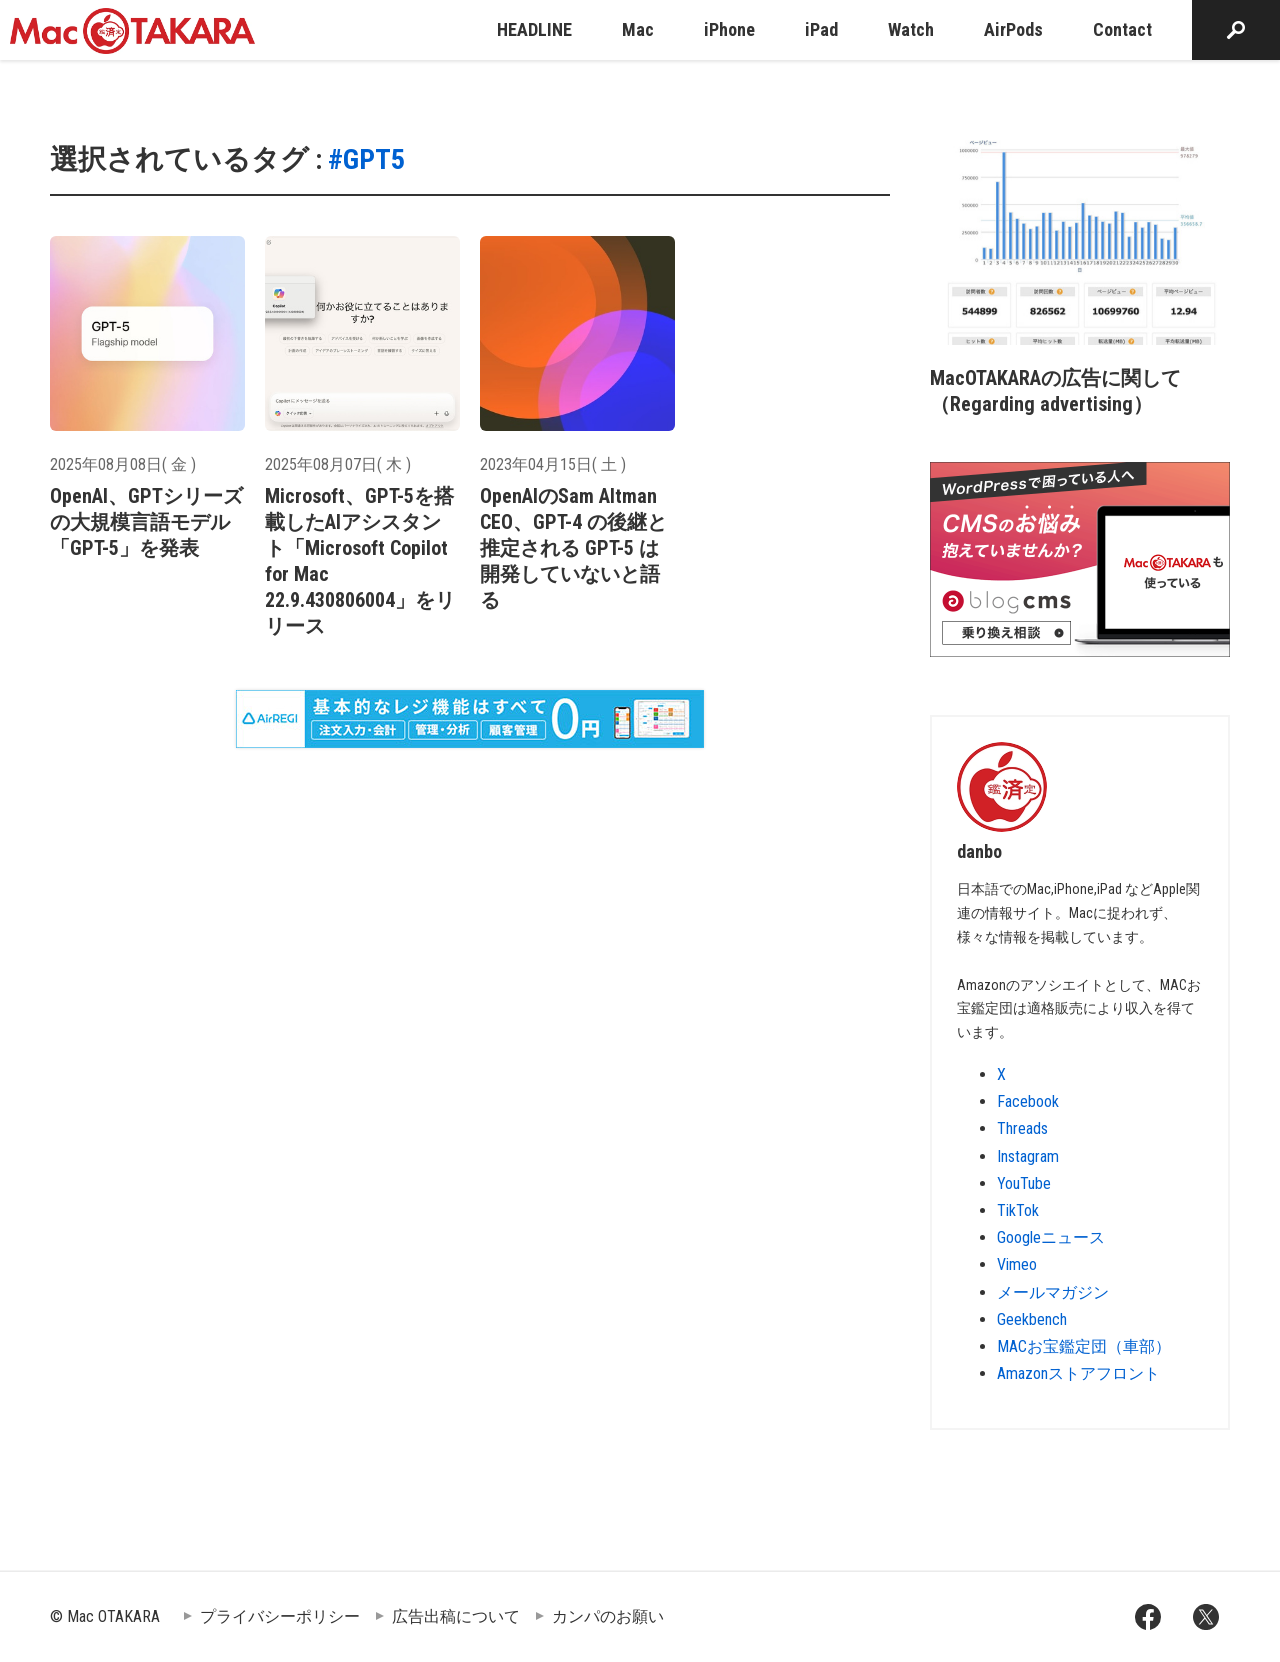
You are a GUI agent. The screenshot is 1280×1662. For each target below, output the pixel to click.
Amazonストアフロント (1078, 1373)
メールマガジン (1053, 1292)
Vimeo (1017, 1264)
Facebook (1028, 1101)
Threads (1022, 1128)
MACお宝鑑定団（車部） (1084, 1346)
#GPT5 (366, 159)
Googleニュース (1051, 1237)
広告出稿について (456, 1616)
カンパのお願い (608, 1616)
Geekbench (1032, 1319)
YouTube (1024, 1183)
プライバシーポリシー (280, 1616)
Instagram (1028, 1156)
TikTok (1018, 1210)
